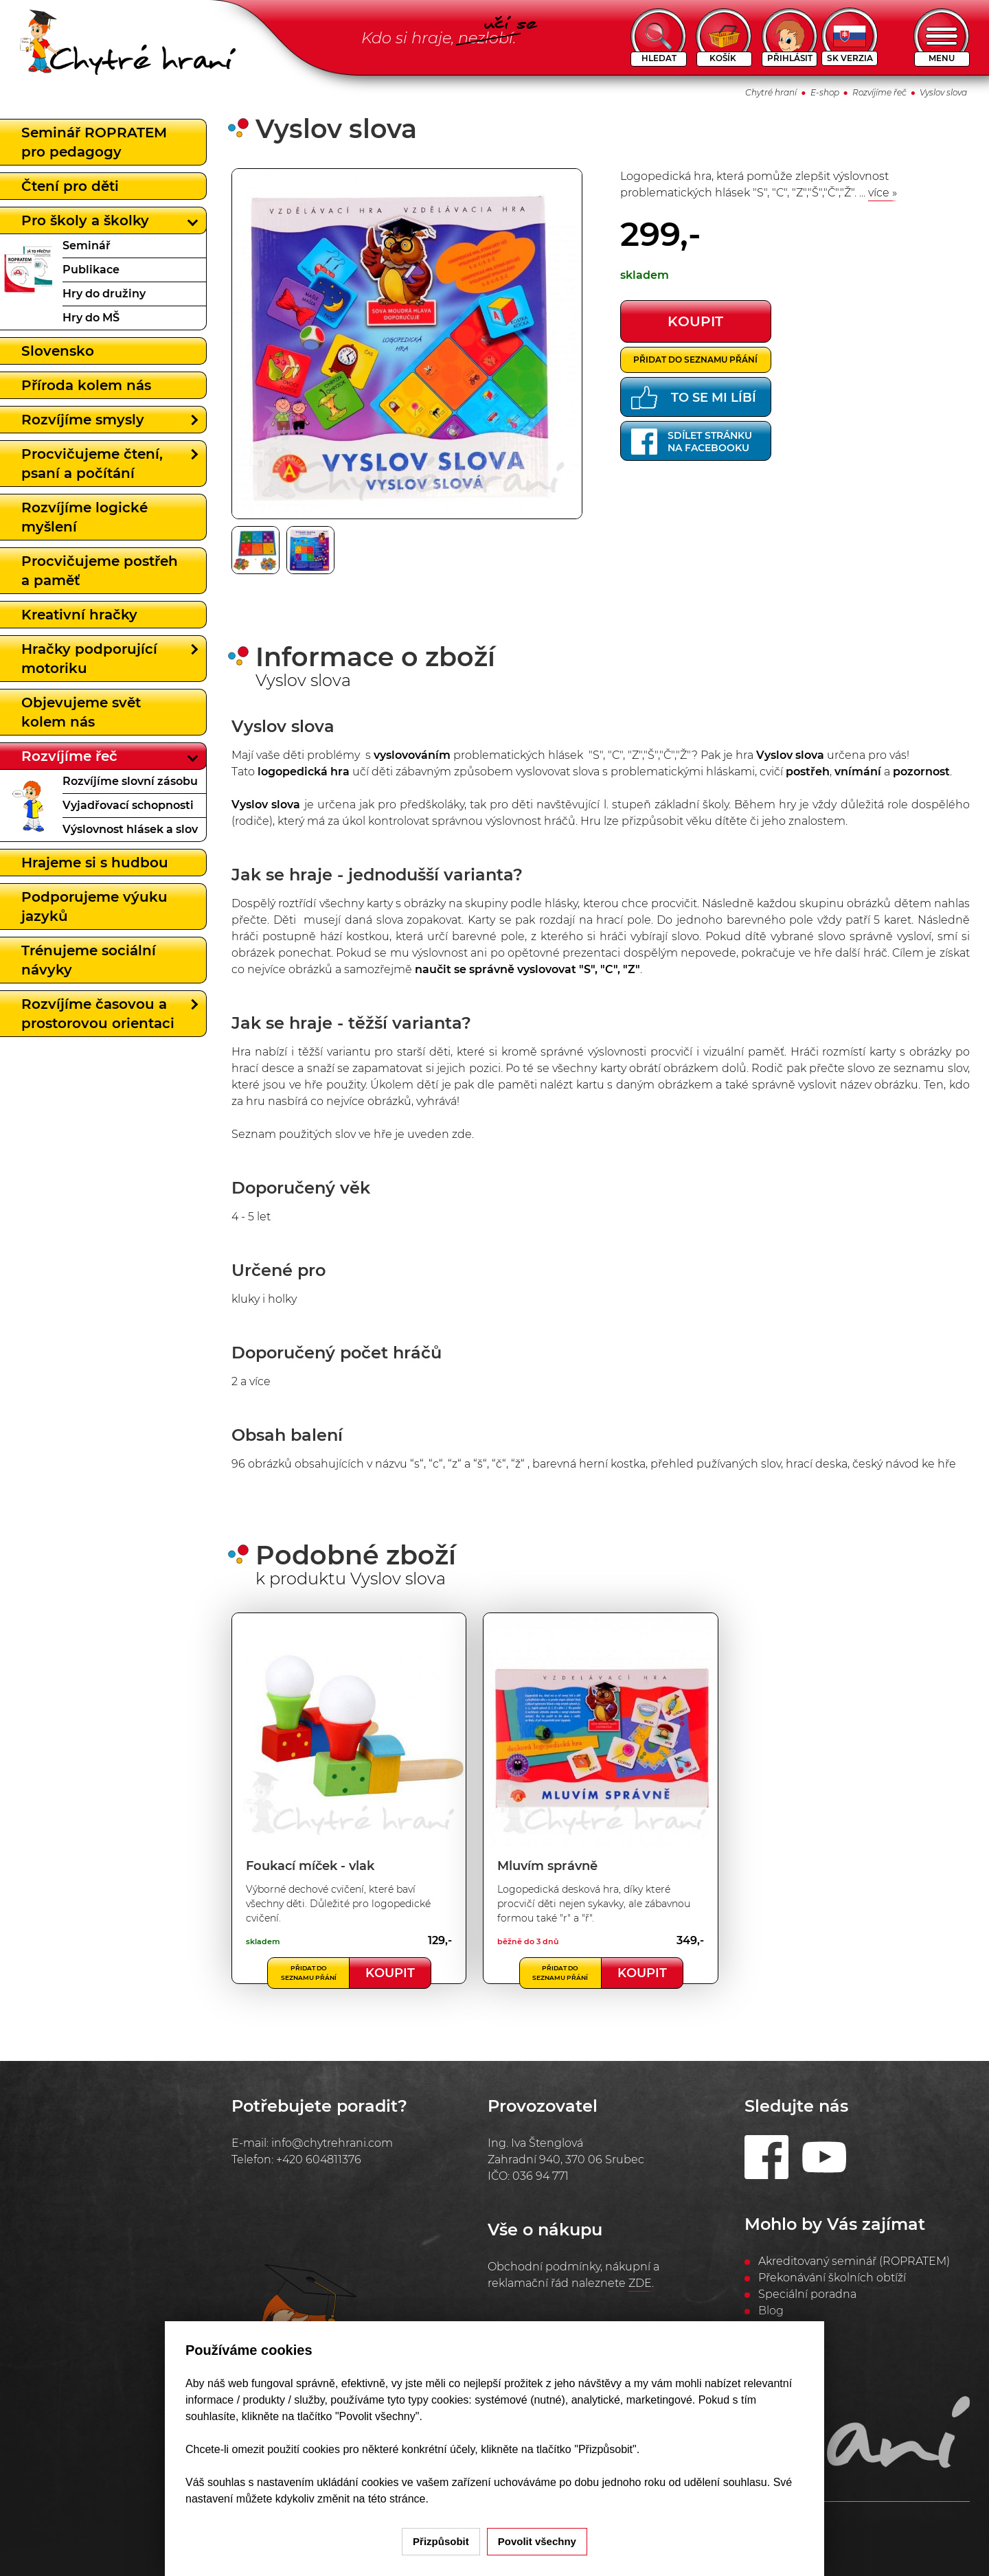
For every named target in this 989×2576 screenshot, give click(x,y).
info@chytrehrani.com (332, 2143)
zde (462, 1134)
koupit (695, 321)
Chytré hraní (771, 92)
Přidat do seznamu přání (695, 359)
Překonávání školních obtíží (832, 2277)
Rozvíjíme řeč (879, 92)
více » (882, 192)
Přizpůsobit (441, 2541)
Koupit (390, 1973)
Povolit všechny (537, 2541)
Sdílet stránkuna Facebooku (691, 442)
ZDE (640, 2283)
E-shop (824, 92)
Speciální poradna (807, 2294)
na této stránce (389, 2499)
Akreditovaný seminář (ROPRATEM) (854, 2261)
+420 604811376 (318, 2159)
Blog (771, 2310)
